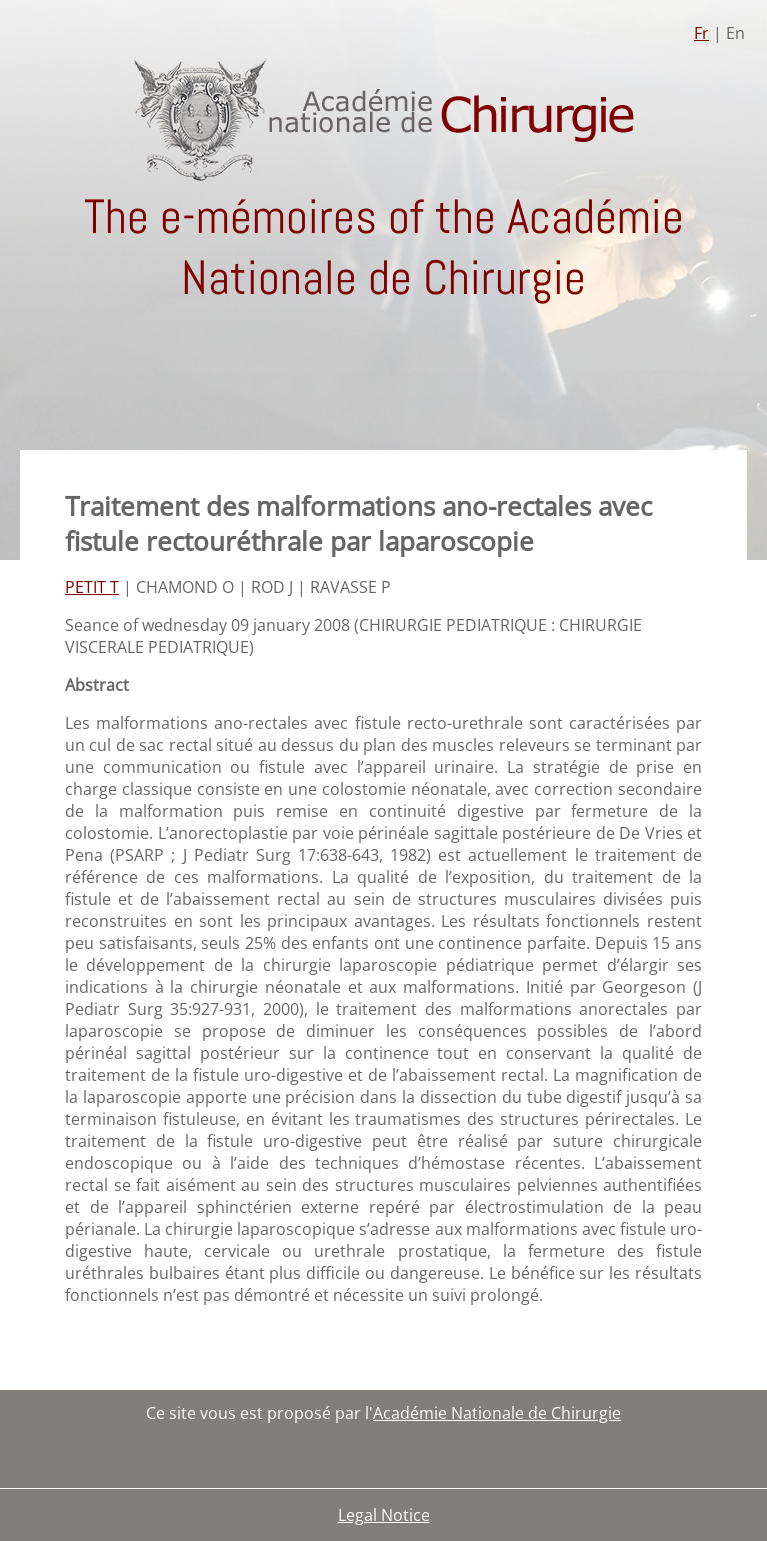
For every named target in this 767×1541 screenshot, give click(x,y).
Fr (701, 33)
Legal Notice (384, 1515)
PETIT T (92, 587)
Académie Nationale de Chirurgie (497, 1413)
